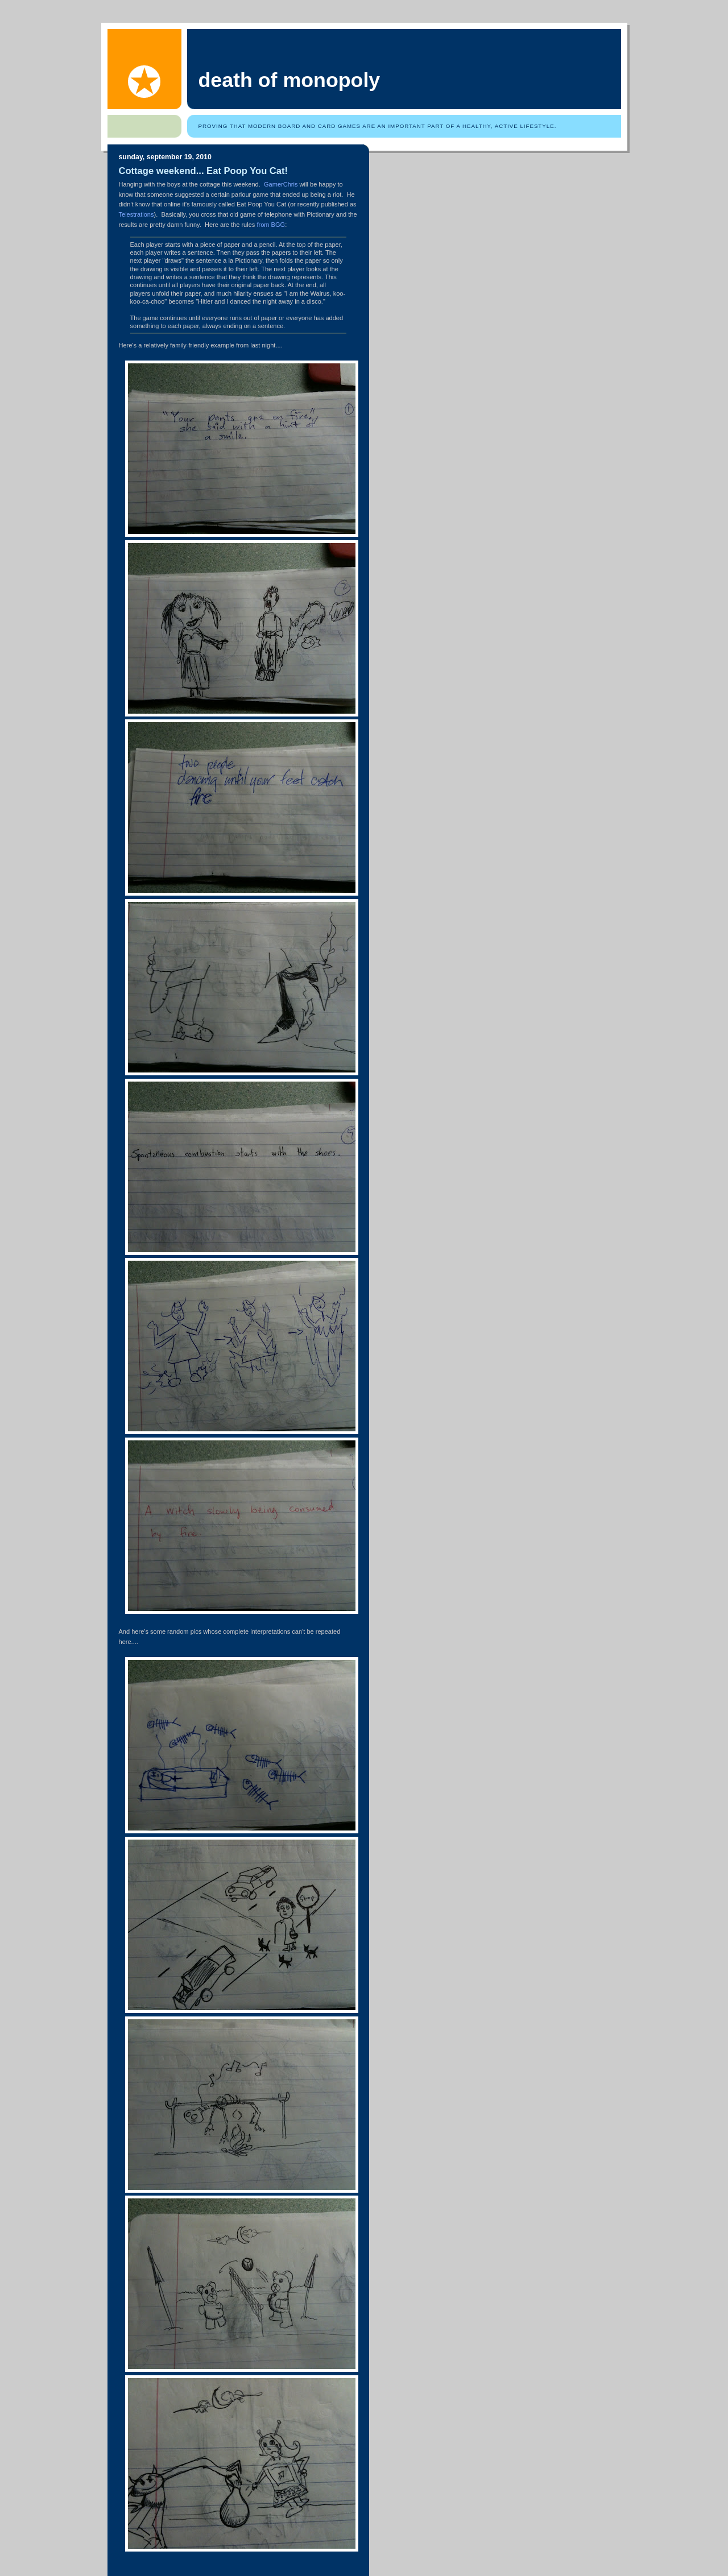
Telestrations (136, 214)
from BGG (271, 224)
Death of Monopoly (289, 80)
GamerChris (281, 184)
